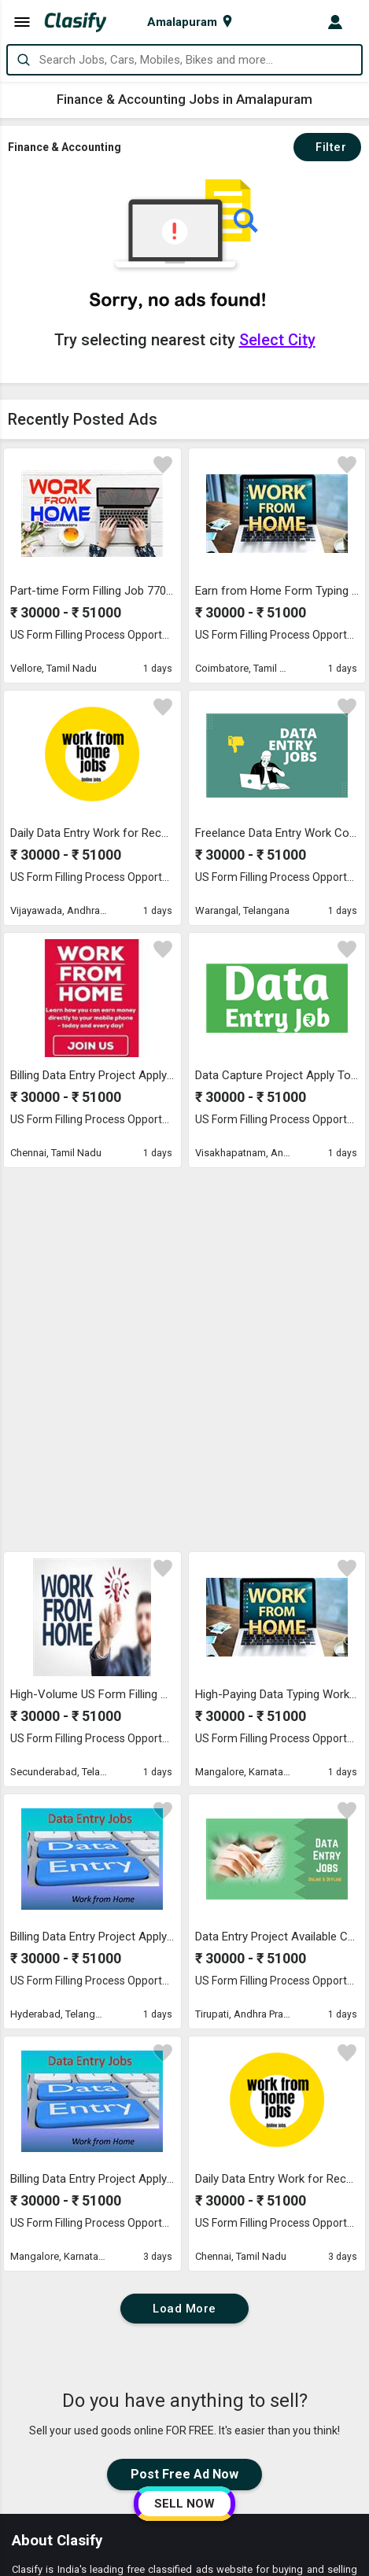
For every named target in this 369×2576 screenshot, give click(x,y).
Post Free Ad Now (184, 2105)
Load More (184, 1940)
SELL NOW (184, 2504)
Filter (327, 147)
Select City (277, 339)
